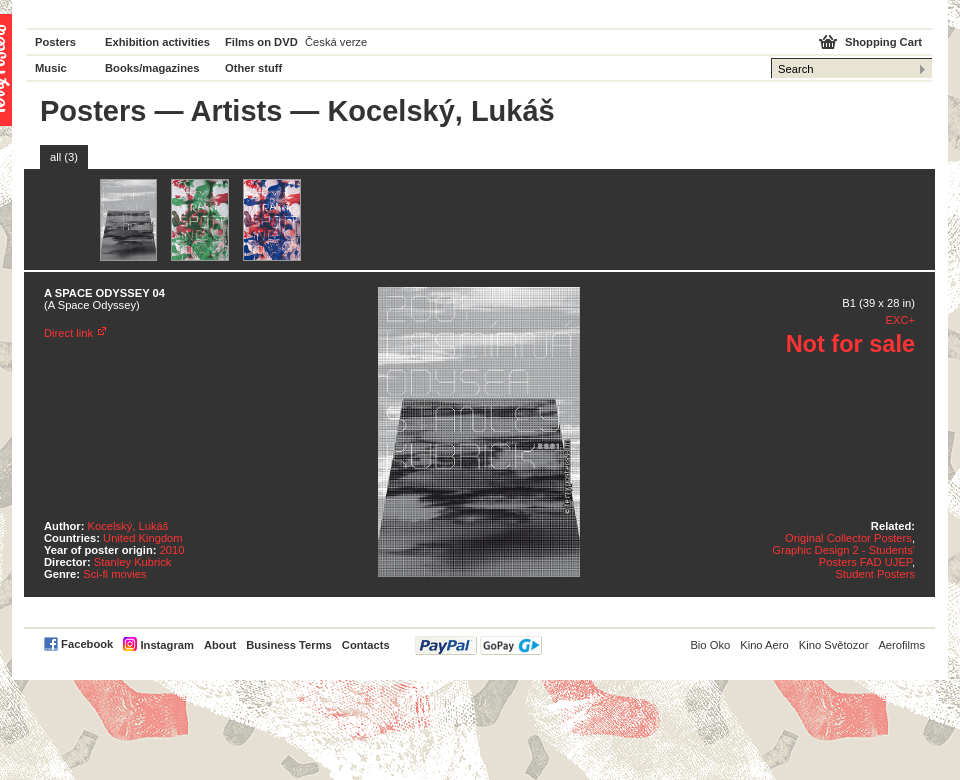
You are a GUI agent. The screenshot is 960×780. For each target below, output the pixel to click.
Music (51, 68)
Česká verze (336, 42)
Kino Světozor (834, 645)
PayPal (478, 645)
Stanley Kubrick (133, 562)
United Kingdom (143, 538)
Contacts (366, 645)
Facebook (87, 644)
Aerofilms (901, 645)
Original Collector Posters (848, 538)
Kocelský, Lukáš (128, 526)
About (220, 645)
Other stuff (253, 68)
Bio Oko (710, 645)
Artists (236, 111)
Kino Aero (764, 645)
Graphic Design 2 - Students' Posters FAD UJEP (843, 556)
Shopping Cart (883, 42)
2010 (172, 550)
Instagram (166, 645)
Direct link (68, 333)
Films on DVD (261, 42)
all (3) (64, 157)
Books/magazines (152, 68)
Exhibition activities (157, 42)
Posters (55, 42)
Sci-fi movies (114, 574)
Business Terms (289, 645)
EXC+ (900, 320)
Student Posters (875, 574)
